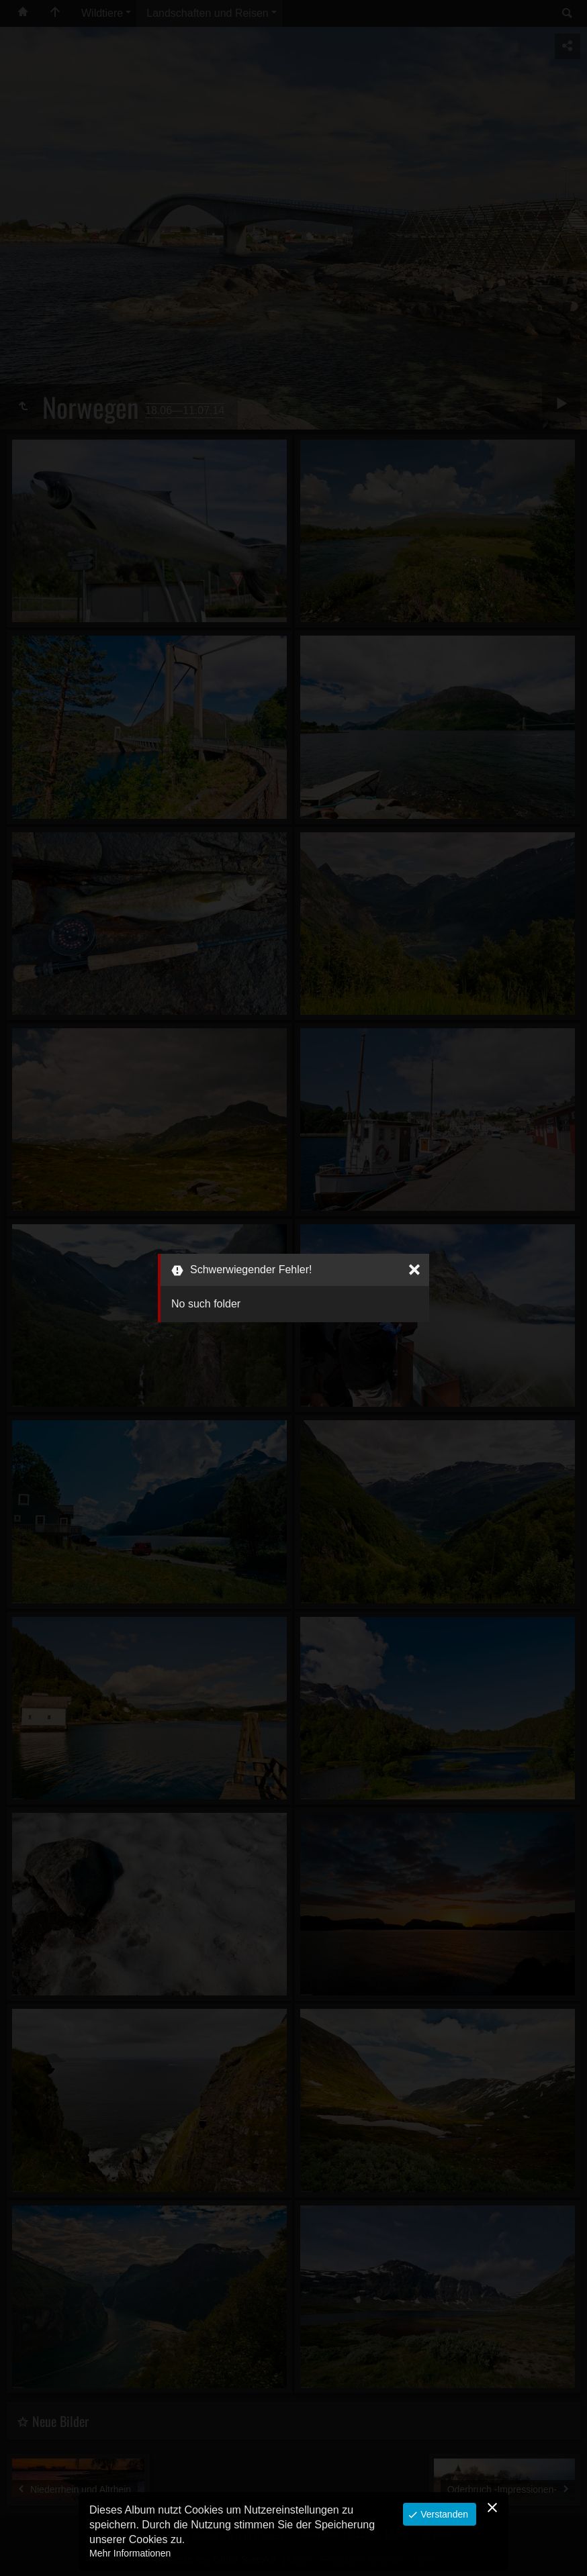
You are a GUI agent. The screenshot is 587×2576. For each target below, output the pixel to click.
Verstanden (443, 2514)
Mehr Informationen (130, 2553)
